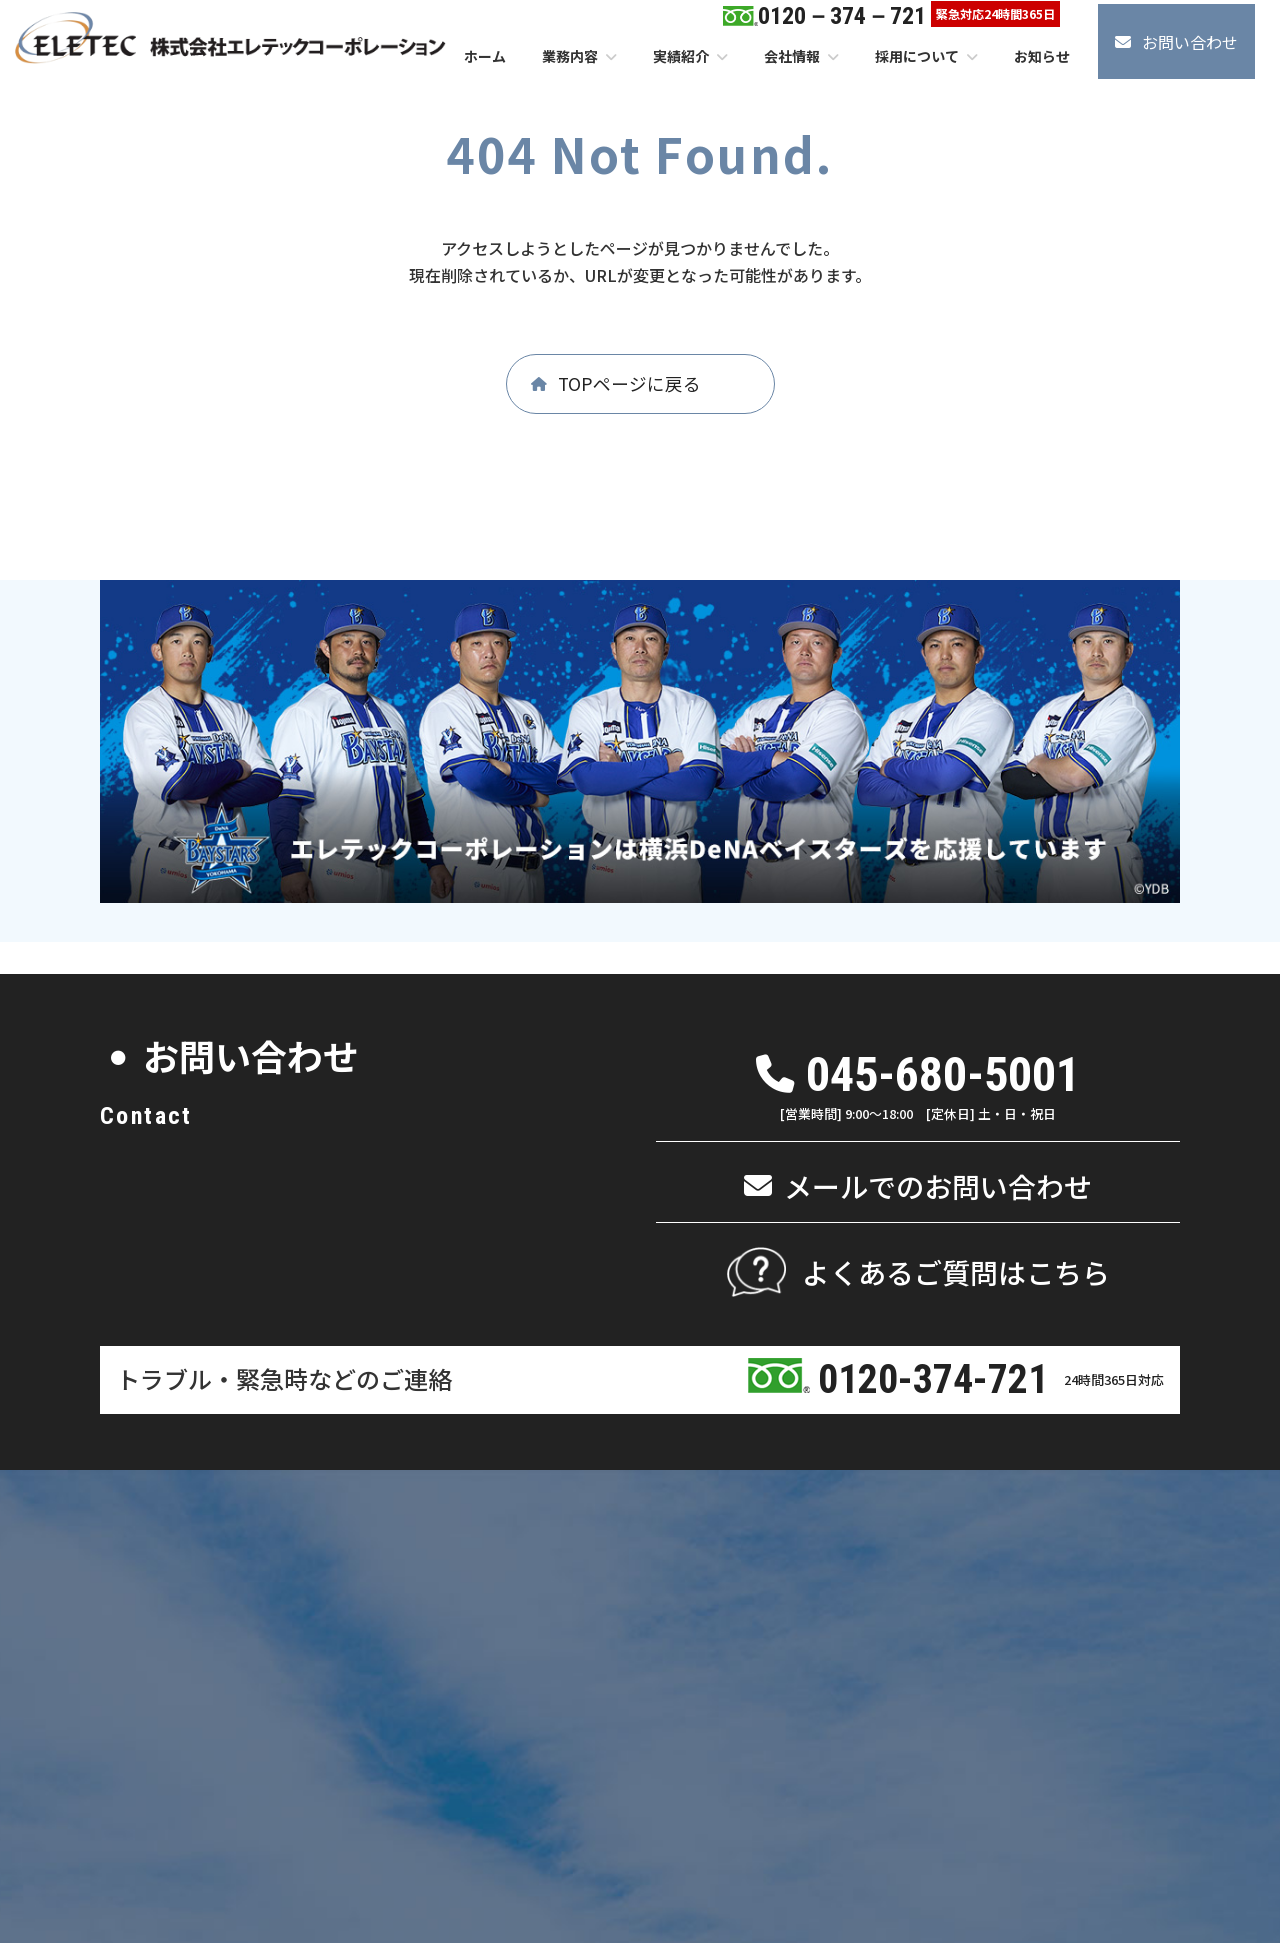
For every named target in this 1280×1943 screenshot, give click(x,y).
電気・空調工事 (739, 1642)
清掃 (581, 1695)
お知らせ (978, 1589)
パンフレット (466, 1589)
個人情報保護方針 (953, 1805)
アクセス (453, 1562)
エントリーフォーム (1007, 1562)
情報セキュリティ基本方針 (1111, 1805)
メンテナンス (605, 1589)
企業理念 (353, 1589)
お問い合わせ (990, 1642)
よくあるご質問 (996, 1615)
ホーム (255, 1533)
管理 (581, 1668)
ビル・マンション (596, 1642)
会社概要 (353, 1615)
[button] (1176, 41)
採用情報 (978, 1536)
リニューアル (605, 1615)
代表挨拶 (353, 1562)
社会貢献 (353, 1642)
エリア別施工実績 (872, 1562)
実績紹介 (848, 1536)
